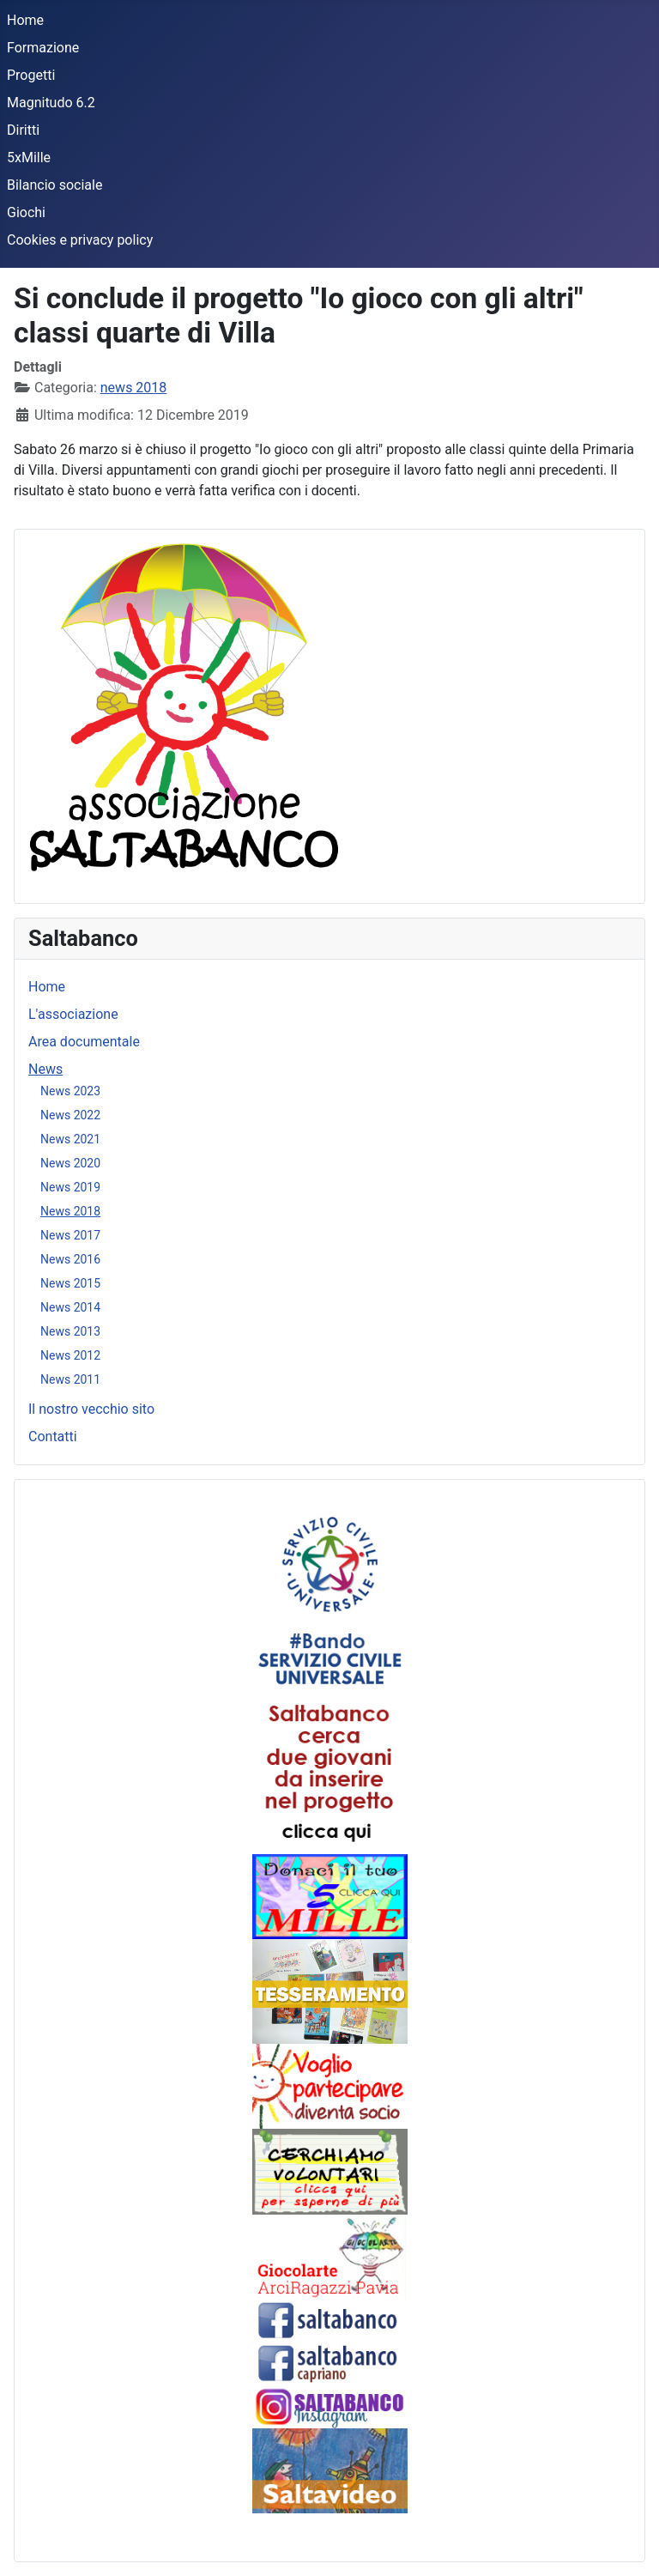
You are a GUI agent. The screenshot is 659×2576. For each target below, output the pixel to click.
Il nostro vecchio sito (91, 1409)
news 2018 (133, 387)
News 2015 (70, 1283)
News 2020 (70, 1163)
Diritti (23, 130)
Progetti (31, 75)
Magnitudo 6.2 (51, 102)
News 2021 (70, 1139)
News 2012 (70, 1355)
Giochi (26, 212)
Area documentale (84, 1041)
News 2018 (70, 1211)
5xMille (29, 157)
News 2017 (70, 1235)
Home (25, 20)
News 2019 (70, 1187)
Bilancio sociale (54, 185)
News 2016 (70, 1259)
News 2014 (70, 1307)
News (45, 1069)
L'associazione (73, 1014)
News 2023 (70, 1091)
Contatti (52, 1436)
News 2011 (70, 1379)
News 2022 (70, 1115)
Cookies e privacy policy (80, 240)
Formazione (43, 47)
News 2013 (70, 1331)
